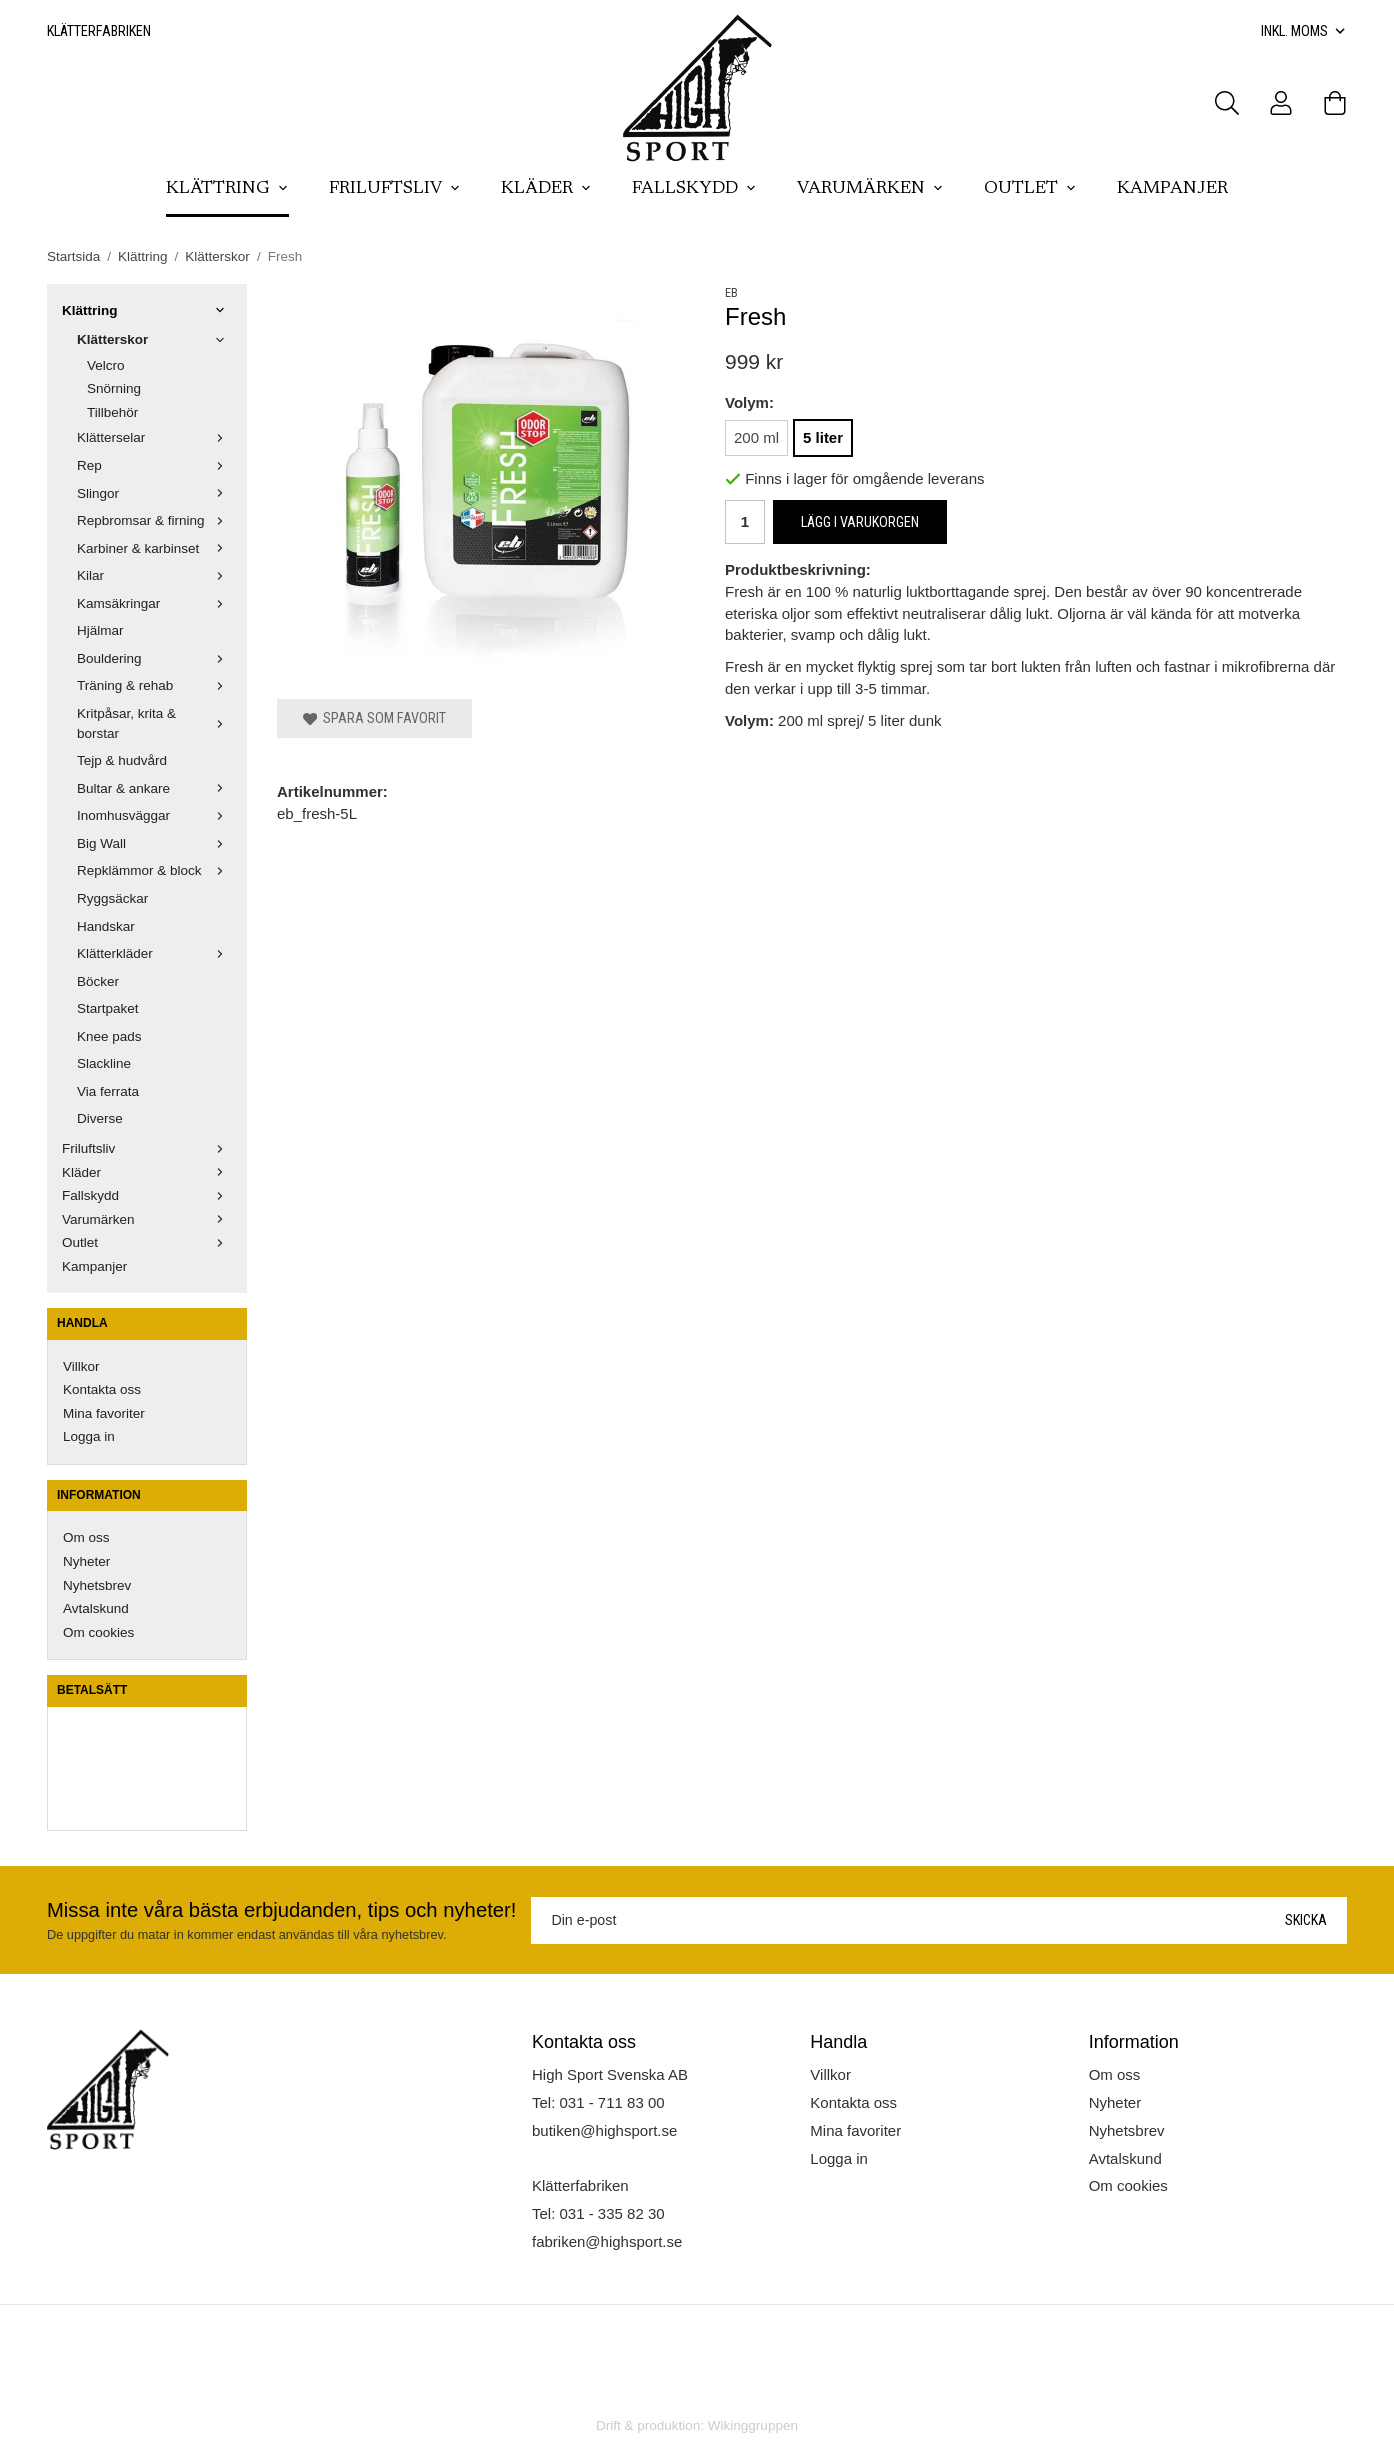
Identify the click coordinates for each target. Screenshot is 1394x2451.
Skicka (1306, 1920)
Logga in (89, 1436)
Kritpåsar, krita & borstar (154, 723)
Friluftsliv (395, 189)
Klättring (227, 189)
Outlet (1030, 189)
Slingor (154, 493)
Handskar (106, 926)
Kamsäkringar (154, 603)
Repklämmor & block (154, 870)
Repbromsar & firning (154, 520)
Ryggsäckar (112, 898)
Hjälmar (100, 630)
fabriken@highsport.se (607, 2241)
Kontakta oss (102, 1389)
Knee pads (109, 1036)
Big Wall (154, 843)
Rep (154, 465)
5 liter (823, 437)
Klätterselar (154, 437)
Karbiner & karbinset (154, 548)
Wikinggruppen (753, 2425)
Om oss (86, 1537)
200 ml (756, 437)
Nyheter (86, 1561)
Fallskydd (694, 189)
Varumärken (870, 189)
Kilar (154, 575)
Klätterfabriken (99, 31)
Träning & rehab (154, 685)
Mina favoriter (104, 1413)
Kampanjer (1172, 189)
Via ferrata (108, 1091)
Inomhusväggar (154, 815)
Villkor (81, 1366)
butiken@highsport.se (604, 2130)
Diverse (100, 1118)
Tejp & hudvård (122, 760)
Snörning (114, 388)
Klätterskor (154, 339)
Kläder (546, 189)
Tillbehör (112, 412)
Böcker (98, 981)
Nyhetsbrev (97, 1585)
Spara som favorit (374, 718)
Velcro (106, 365)
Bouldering (154, 658)
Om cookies (98, 1632)
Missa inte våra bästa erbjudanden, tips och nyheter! (281, 1910)
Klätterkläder (154, 953)
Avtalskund (96, 1608)
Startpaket (108, 1008)
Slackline (104, 1063)
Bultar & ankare (154, 788)
